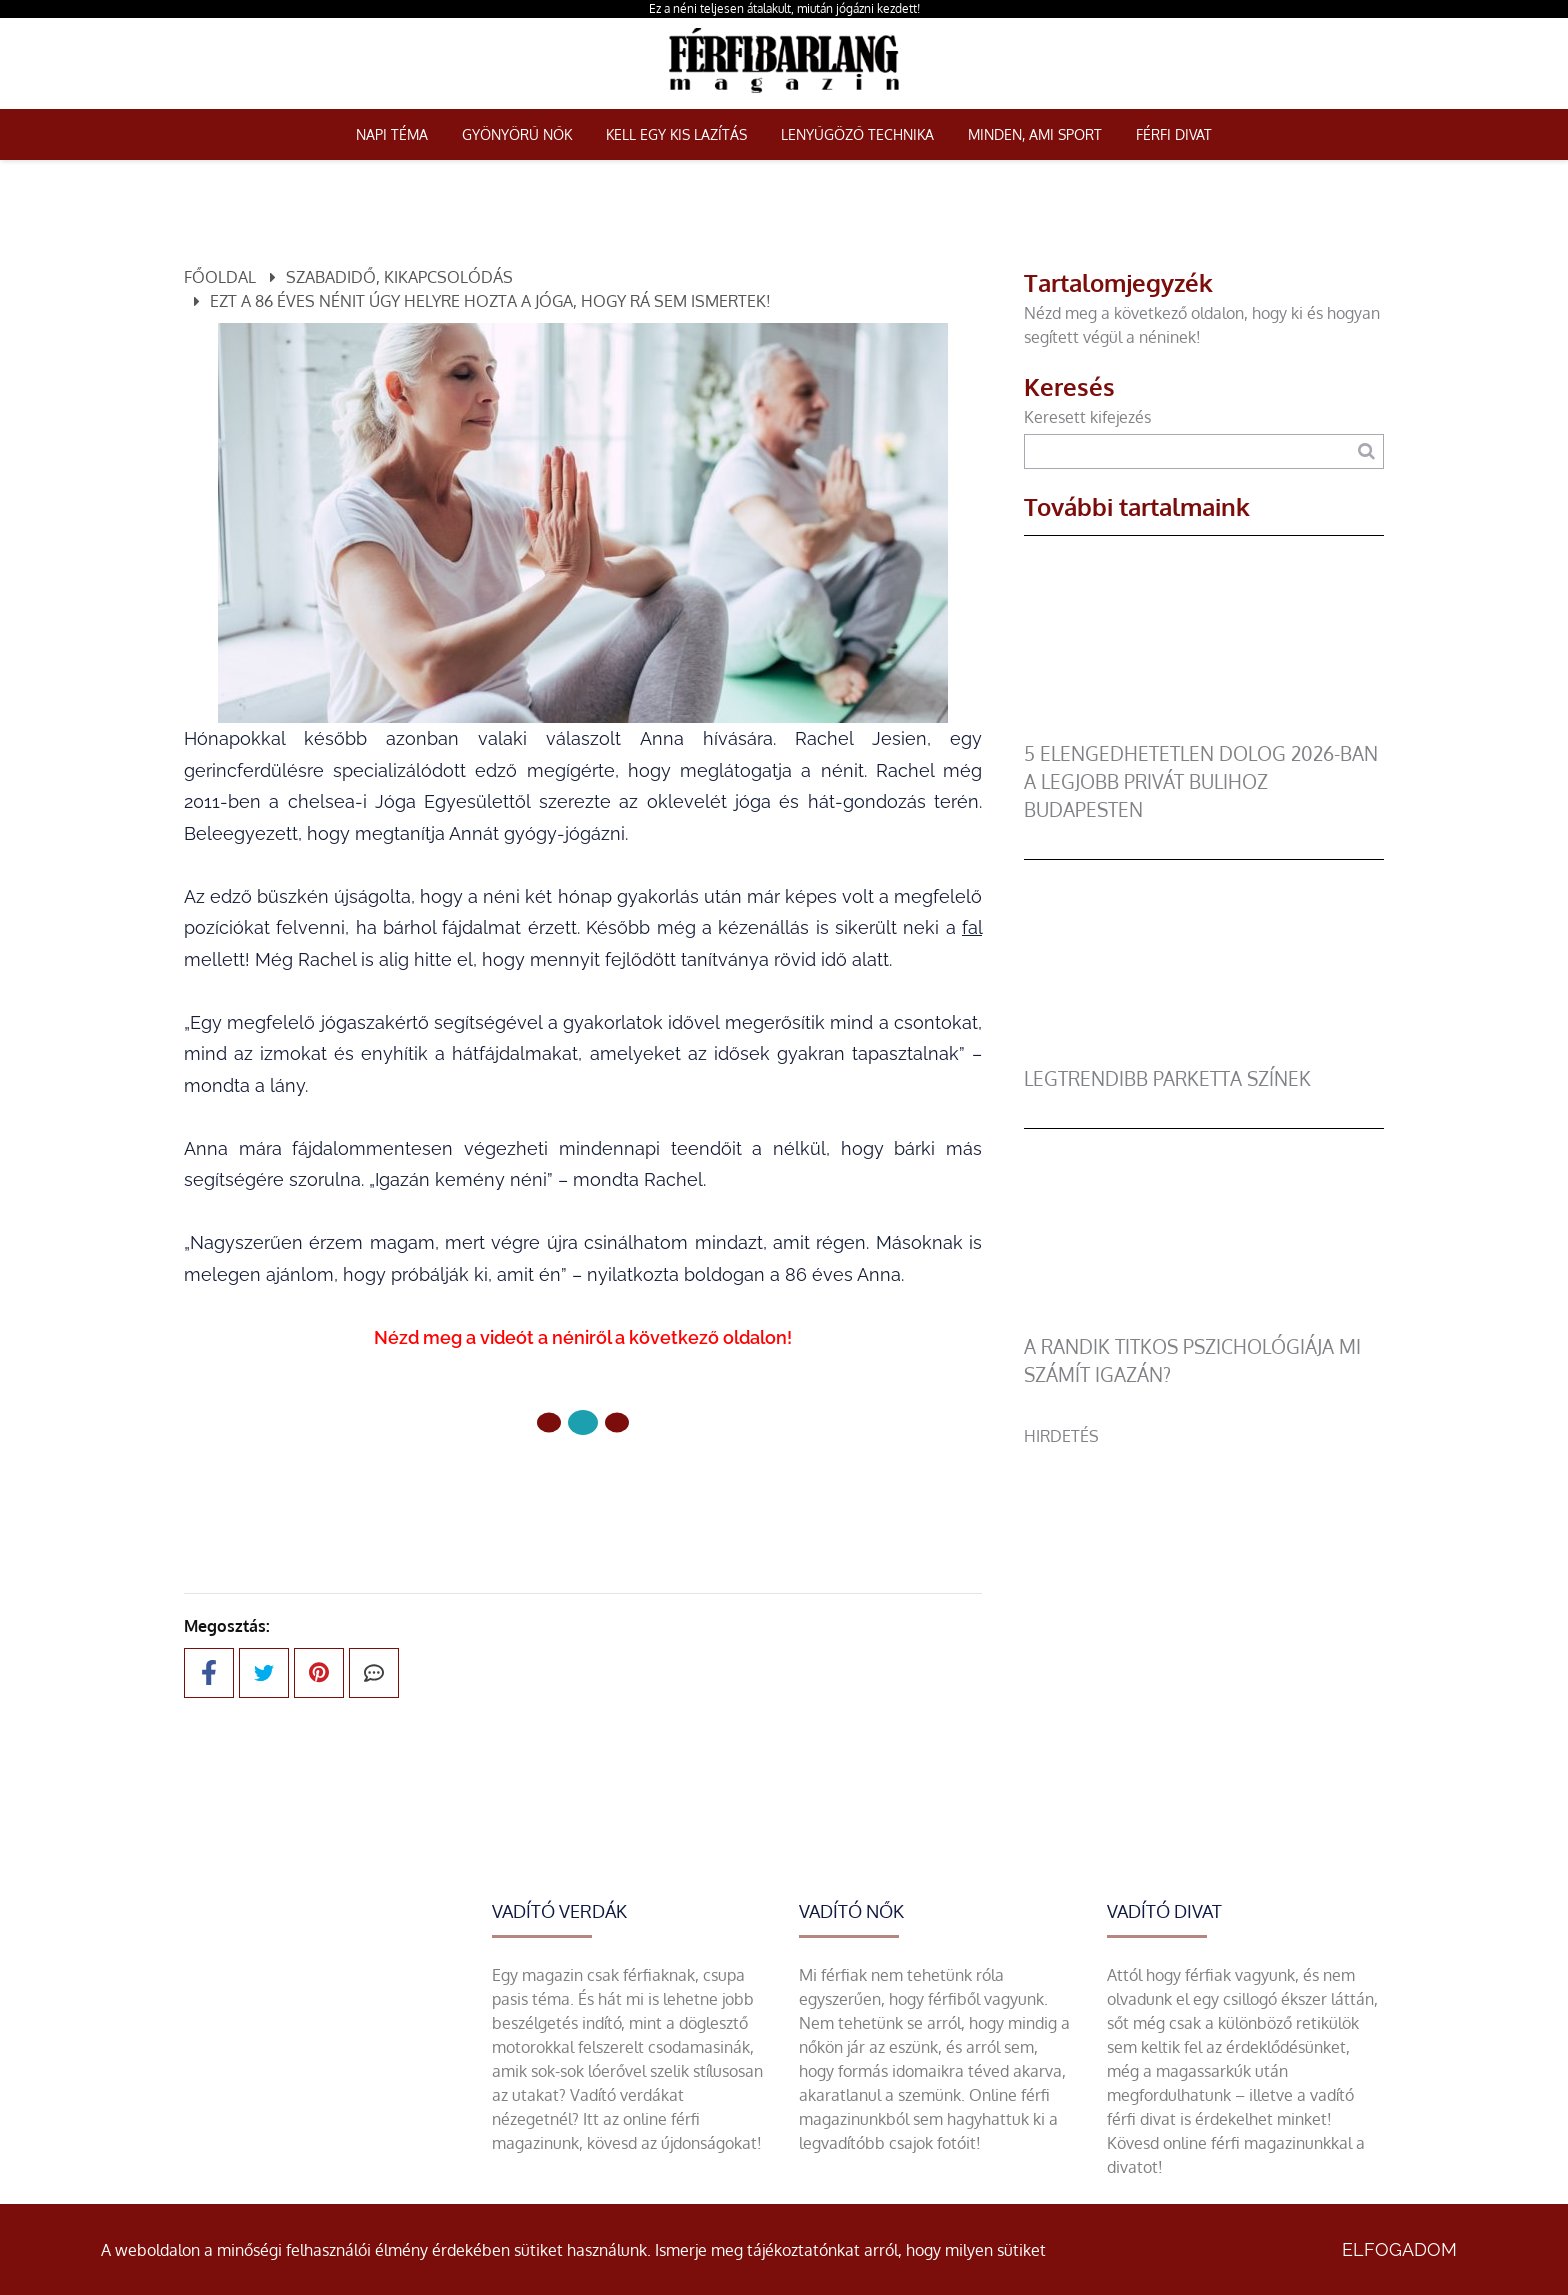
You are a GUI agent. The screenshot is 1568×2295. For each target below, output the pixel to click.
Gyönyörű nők (517, 134)
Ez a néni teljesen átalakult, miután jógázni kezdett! (784, 8)
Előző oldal (465, 1489)
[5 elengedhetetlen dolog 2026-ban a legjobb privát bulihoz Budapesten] (1204, 728)
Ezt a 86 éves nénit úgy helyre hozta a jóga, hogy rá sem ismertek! (490, 301)
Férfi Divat (1174, 134)
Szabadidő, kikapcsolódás (399, 277)
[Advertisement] (1204, 1588)
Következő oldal (680, 1489)
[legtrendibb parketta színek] (1204, 1053)
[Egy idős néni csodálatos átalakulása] (583, 523)
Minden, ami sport (1035, 134)
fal (972, 927)
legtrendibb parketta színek (1167, 1078)
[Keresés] (1366, 451)
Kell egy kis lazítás (676, 134)
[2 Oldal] (617, 1422)
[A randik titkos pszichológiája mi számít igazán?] (1204, 1321)
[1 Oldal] (583, 1422)
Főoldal (220, 277)
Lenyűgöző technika (857, 134)
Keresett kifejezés (1087, 417)
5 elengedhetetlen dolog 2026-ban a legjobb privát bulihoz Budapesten (1201, 781)
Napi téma (392, 134)
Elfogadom (1399, 2249)
